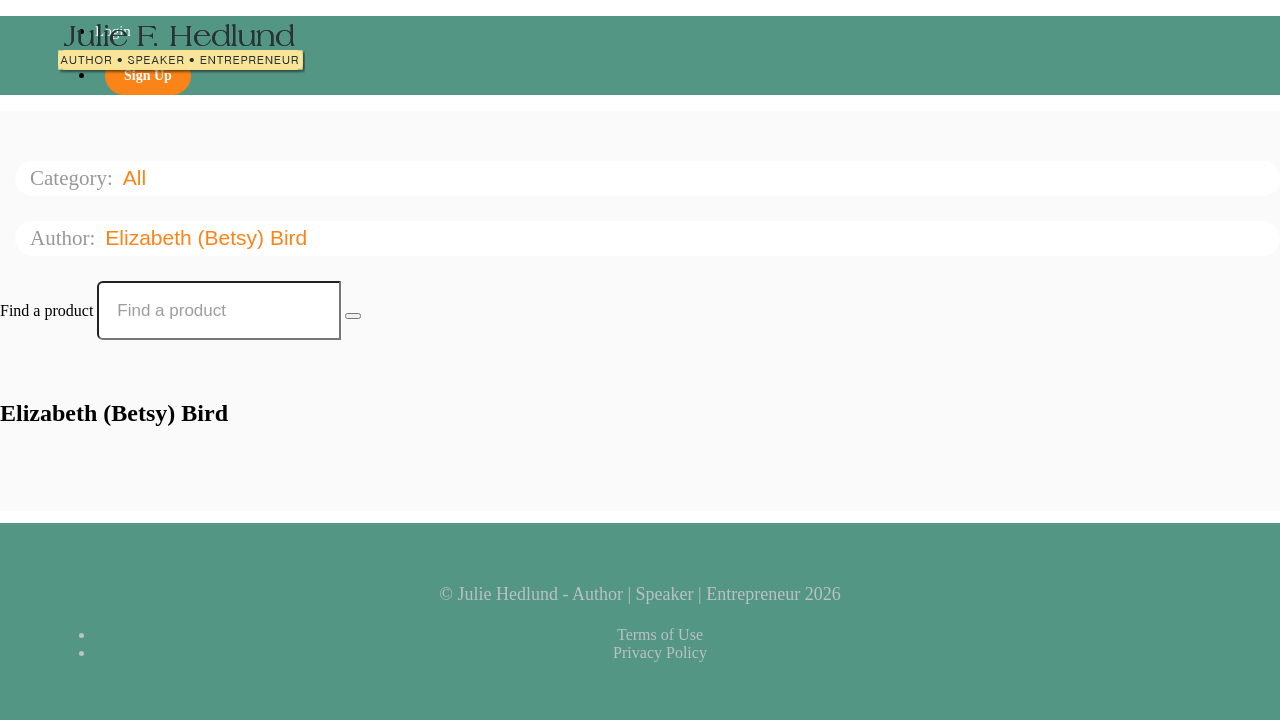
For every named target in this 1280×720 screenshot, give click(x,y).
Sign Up (148, 75)
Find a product (46, 310)
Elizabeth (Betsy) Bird (209, 237)
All (137, 177)
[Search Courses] (353, 316)
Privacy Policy (660, 652)
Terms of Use (660, 634)
